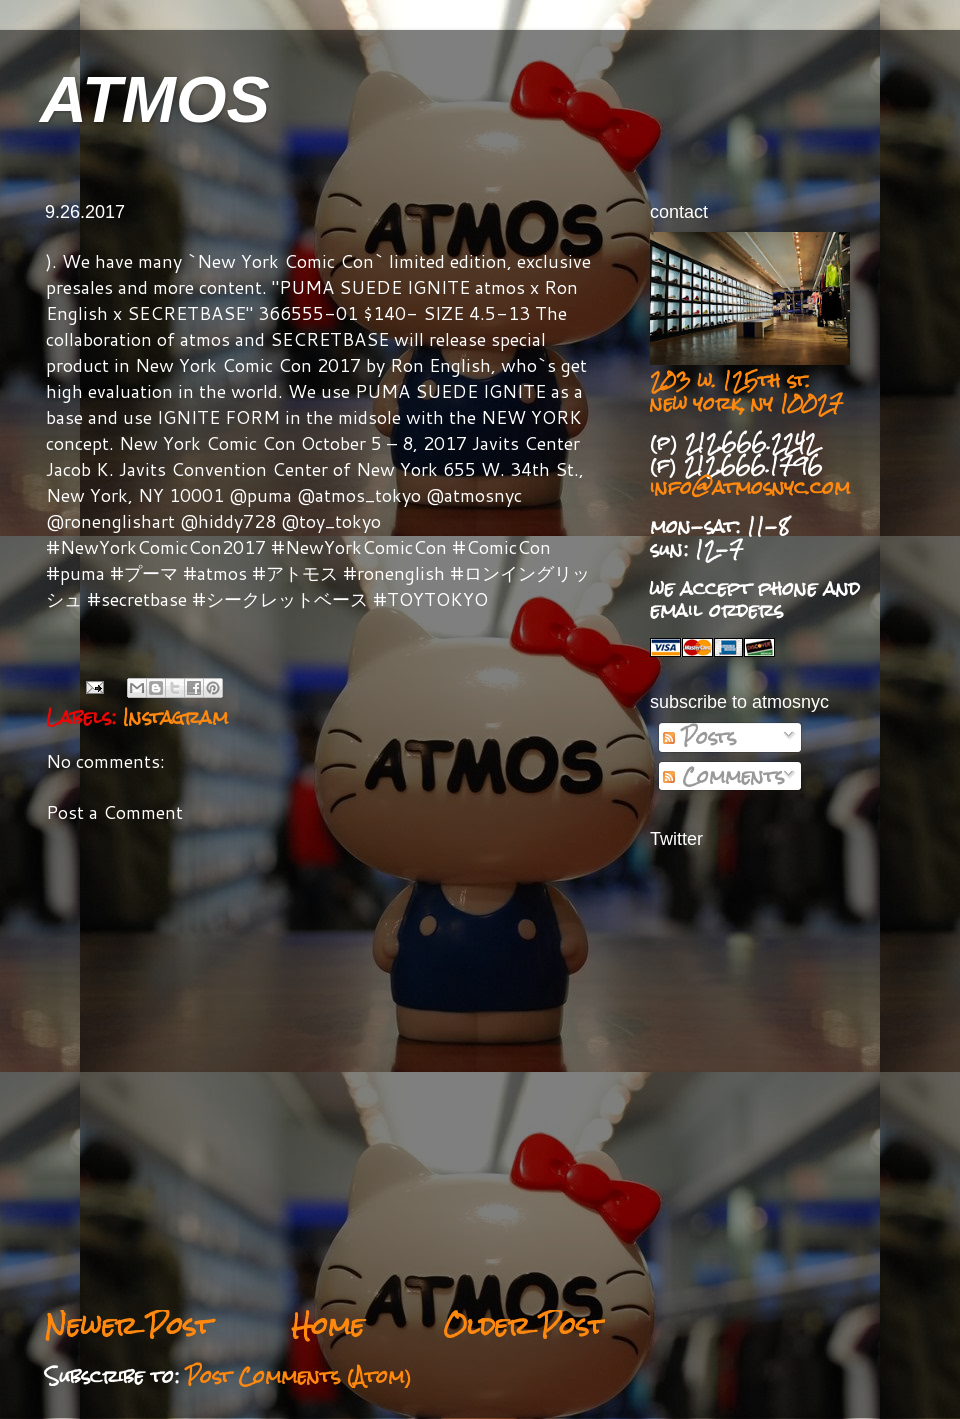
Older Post (524, 1325)
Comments (723, 776)
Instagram (175, 717)
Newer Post (128, 1325)
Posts (699, 737)
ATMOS (155, 99)
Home (327, 1325)
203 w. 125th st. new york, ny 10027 (746, 391)
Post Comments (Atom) (299, 1376)
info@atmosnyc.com (750, 487)
